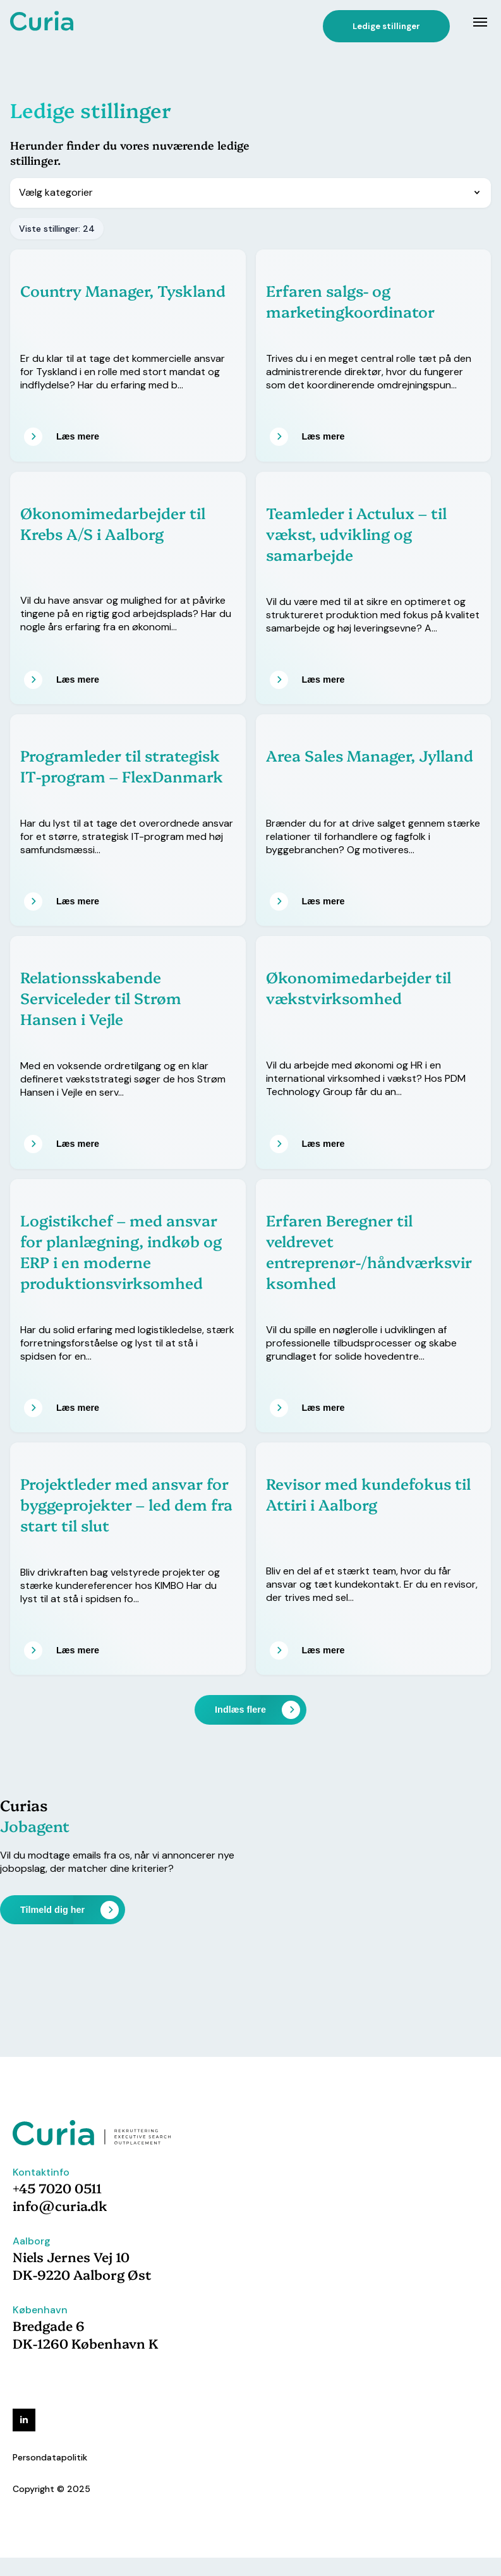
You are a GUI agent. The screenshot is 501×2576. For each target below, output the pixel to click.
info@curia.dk (60, 2205)
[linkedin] (24, 2420)
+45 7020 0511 (57, 2187)
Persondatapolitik (50, 2457)
